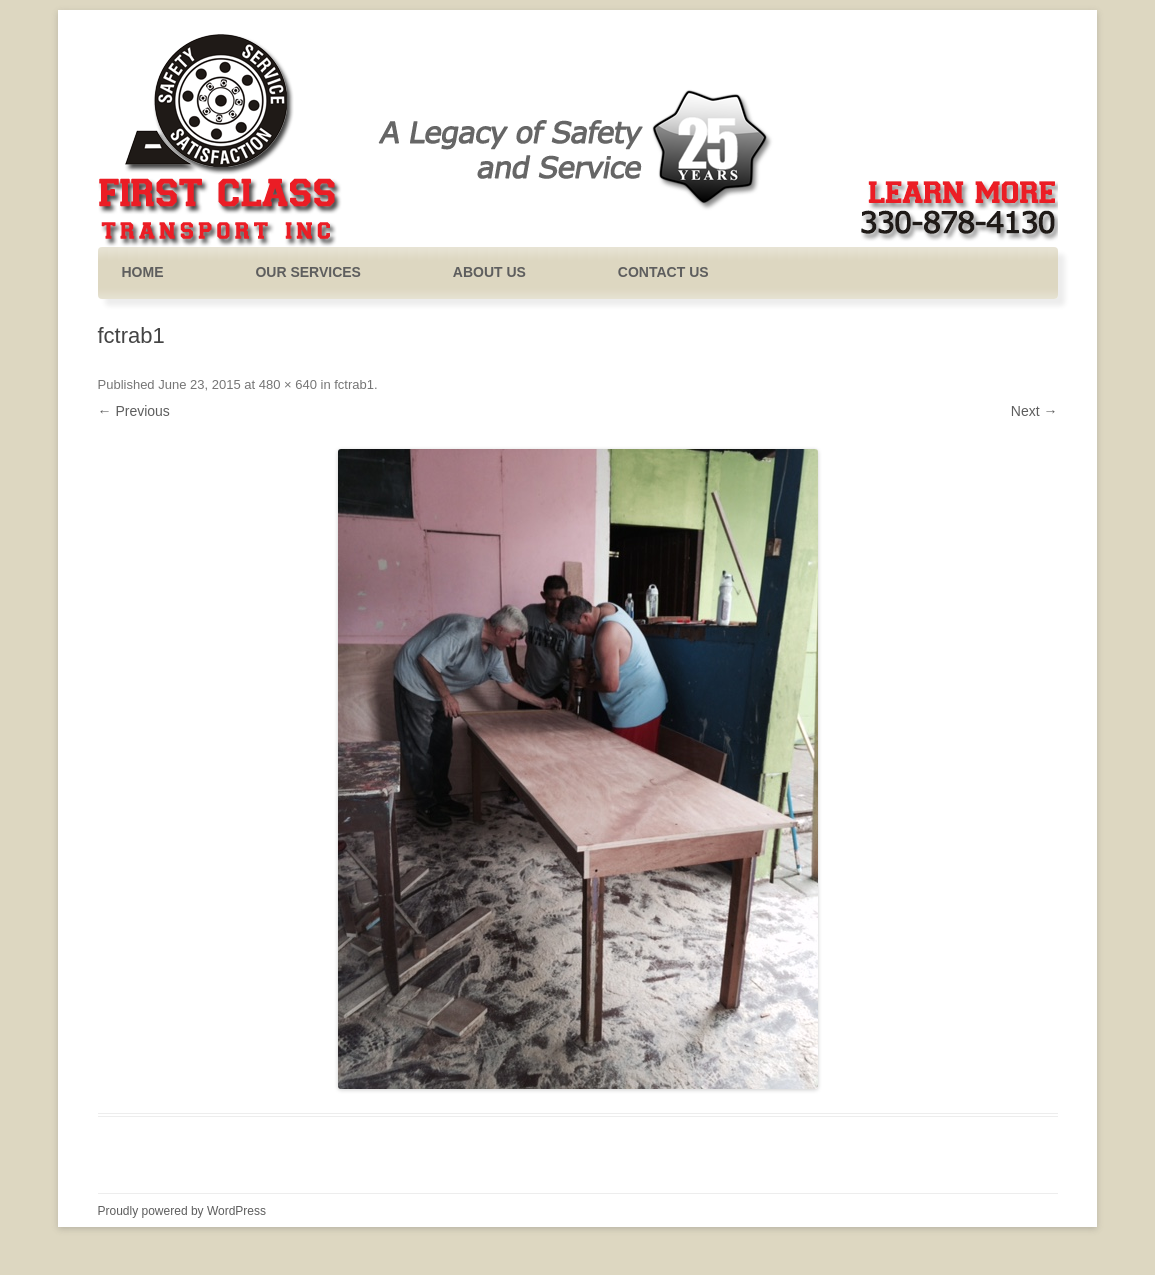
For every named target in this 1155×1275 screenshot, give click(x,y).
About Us (489, 272)
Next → (1034, 411)
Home (143, 272)
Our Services (308, 272)
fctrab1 (354, 384)
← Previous (134, 411)
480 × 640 (288, 384)
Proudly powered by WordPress (182, 1211)
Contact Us (663, 272)
